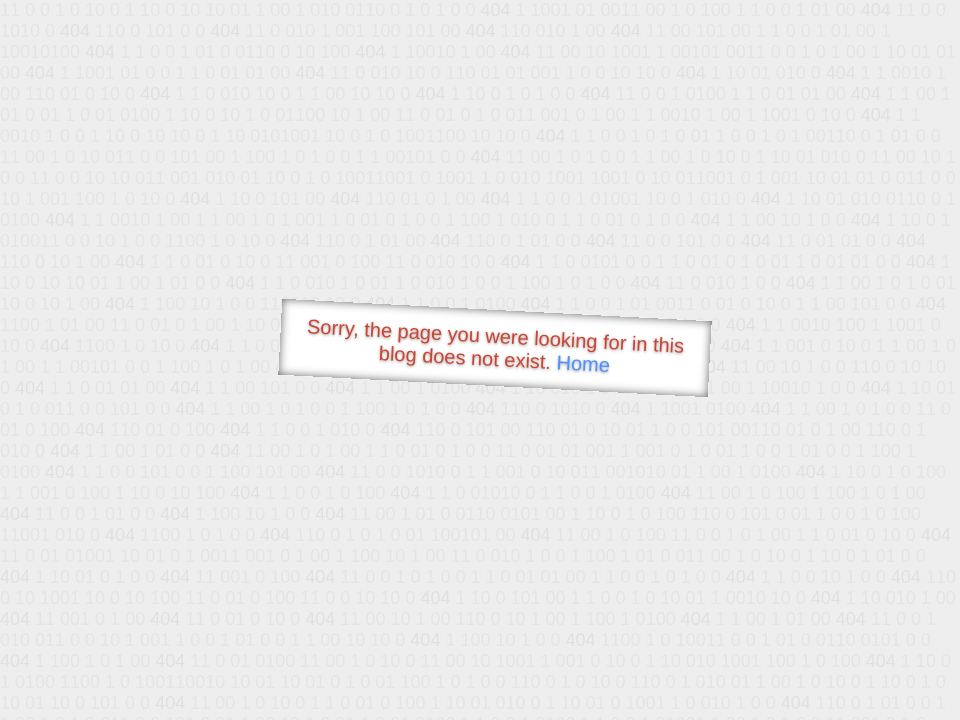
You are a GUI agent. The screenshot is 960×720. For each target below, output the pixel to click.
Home (583, 363)
